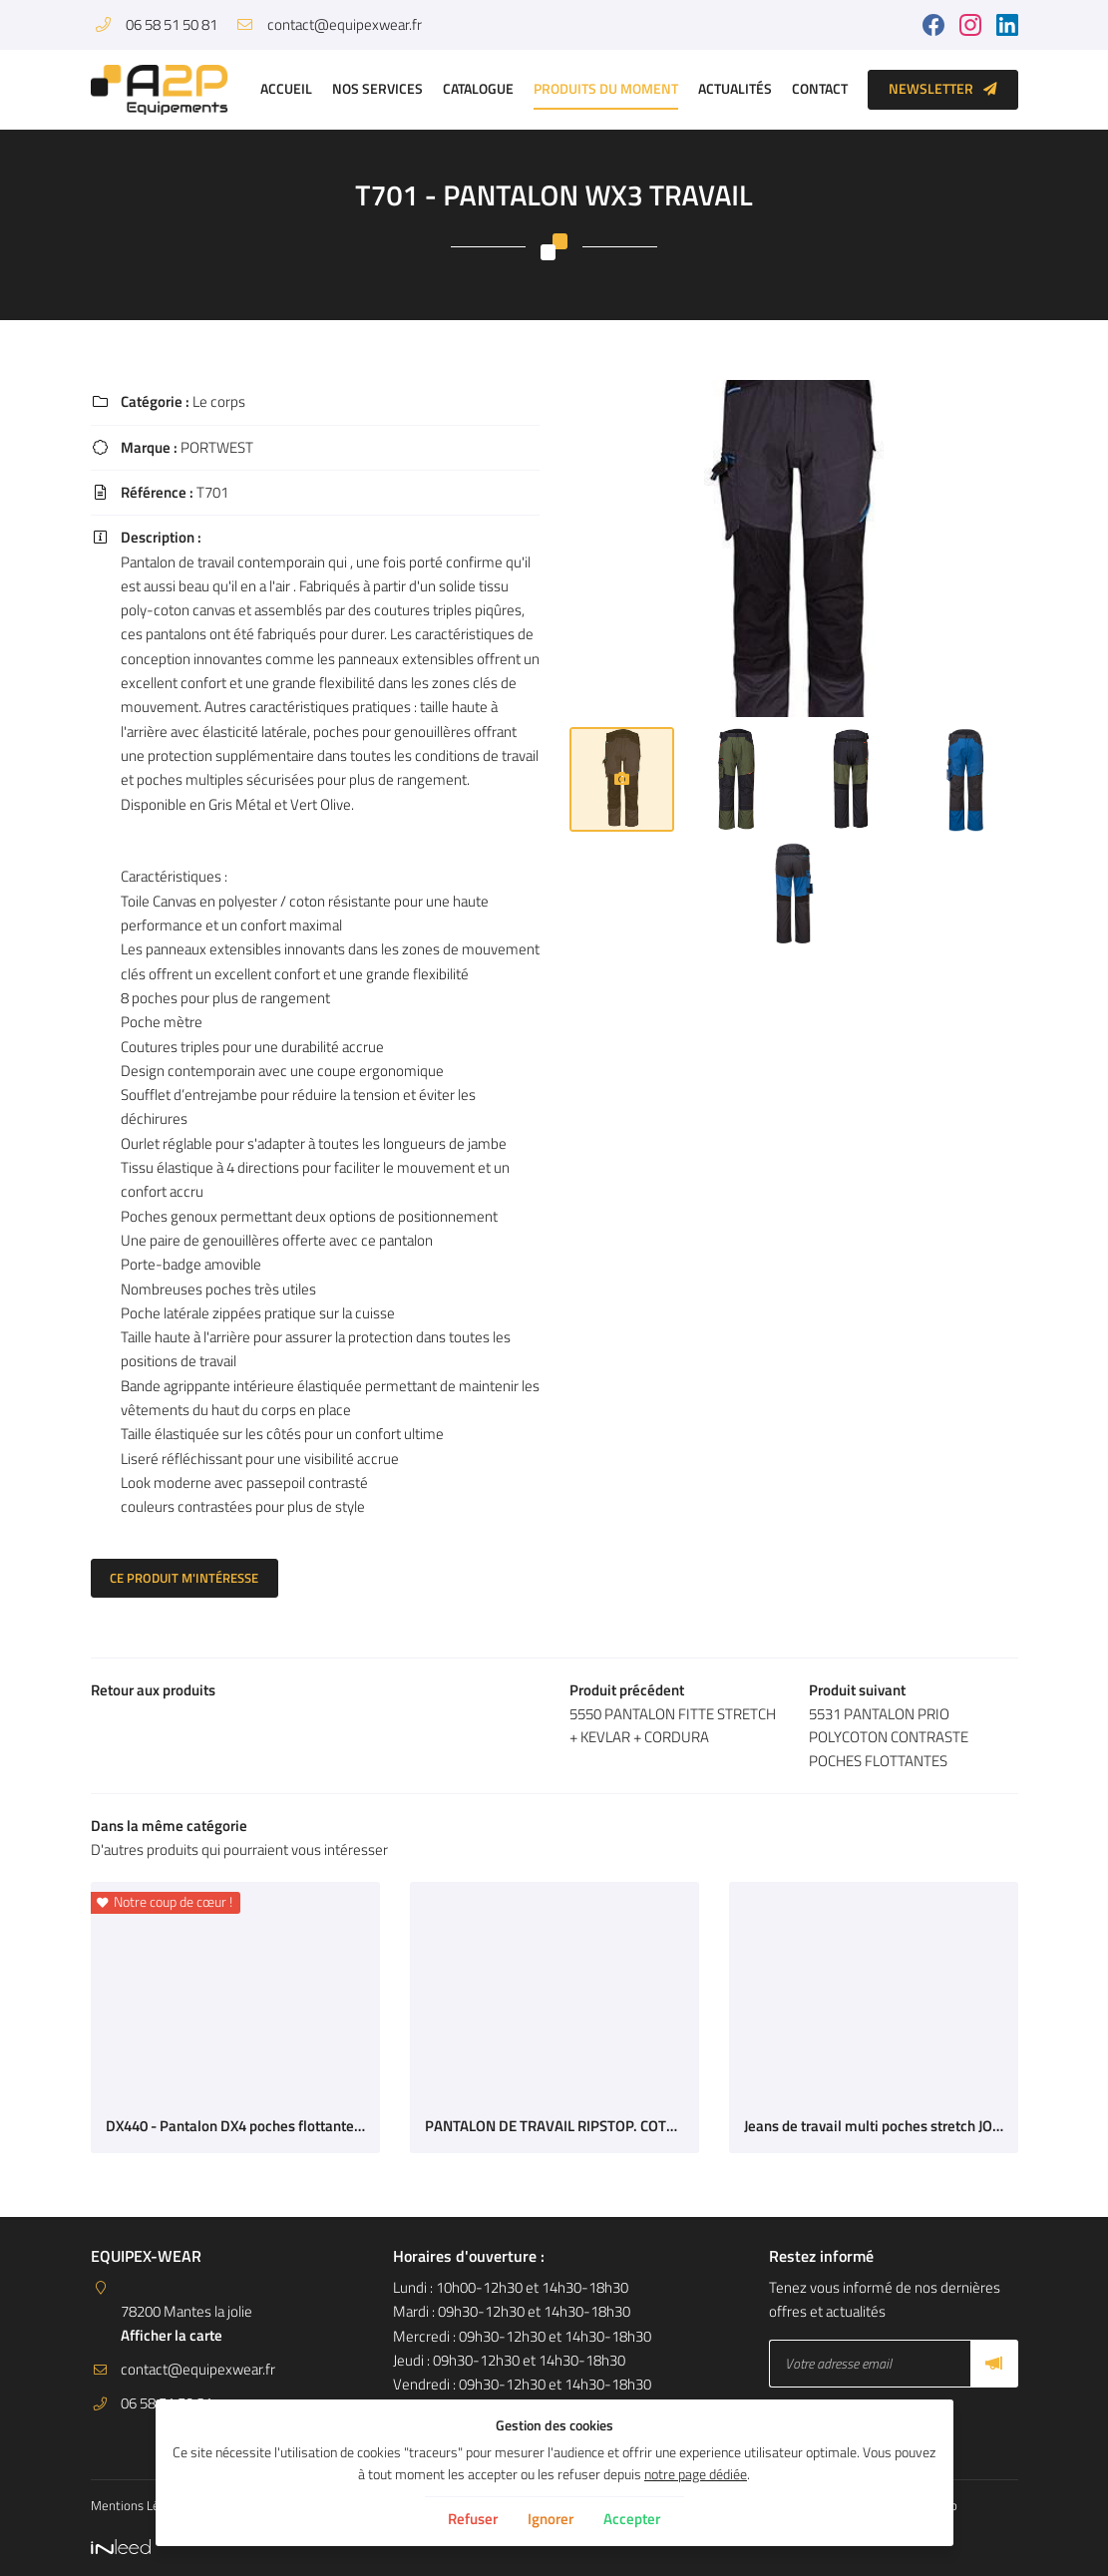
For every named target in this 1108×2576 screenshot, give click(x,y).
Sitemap (960, 2505)
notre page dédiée (695, 2474)
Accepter (631, 2518)
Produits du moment (606, 89)
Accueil (286, 89)
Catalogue (478, 89)
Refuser (473, 2518)
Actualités (735, 89)
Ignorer (550, 2518)
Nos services (377, 89)
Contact (820, 89)
